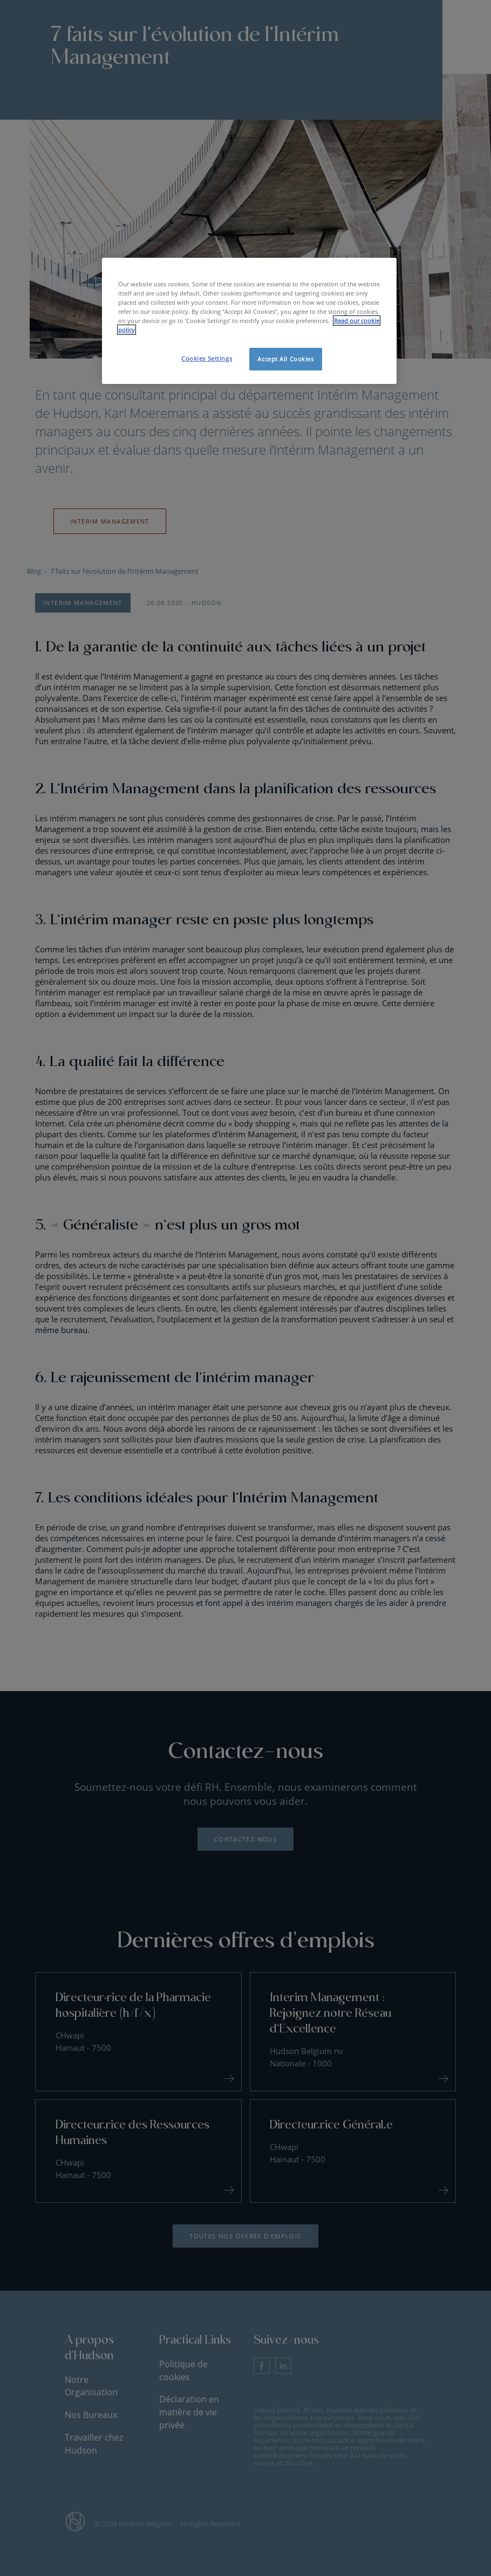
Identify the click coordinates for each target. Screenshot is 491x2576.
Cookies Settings (206, 358)
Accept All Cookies (285, 359)
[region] (249, 321)
